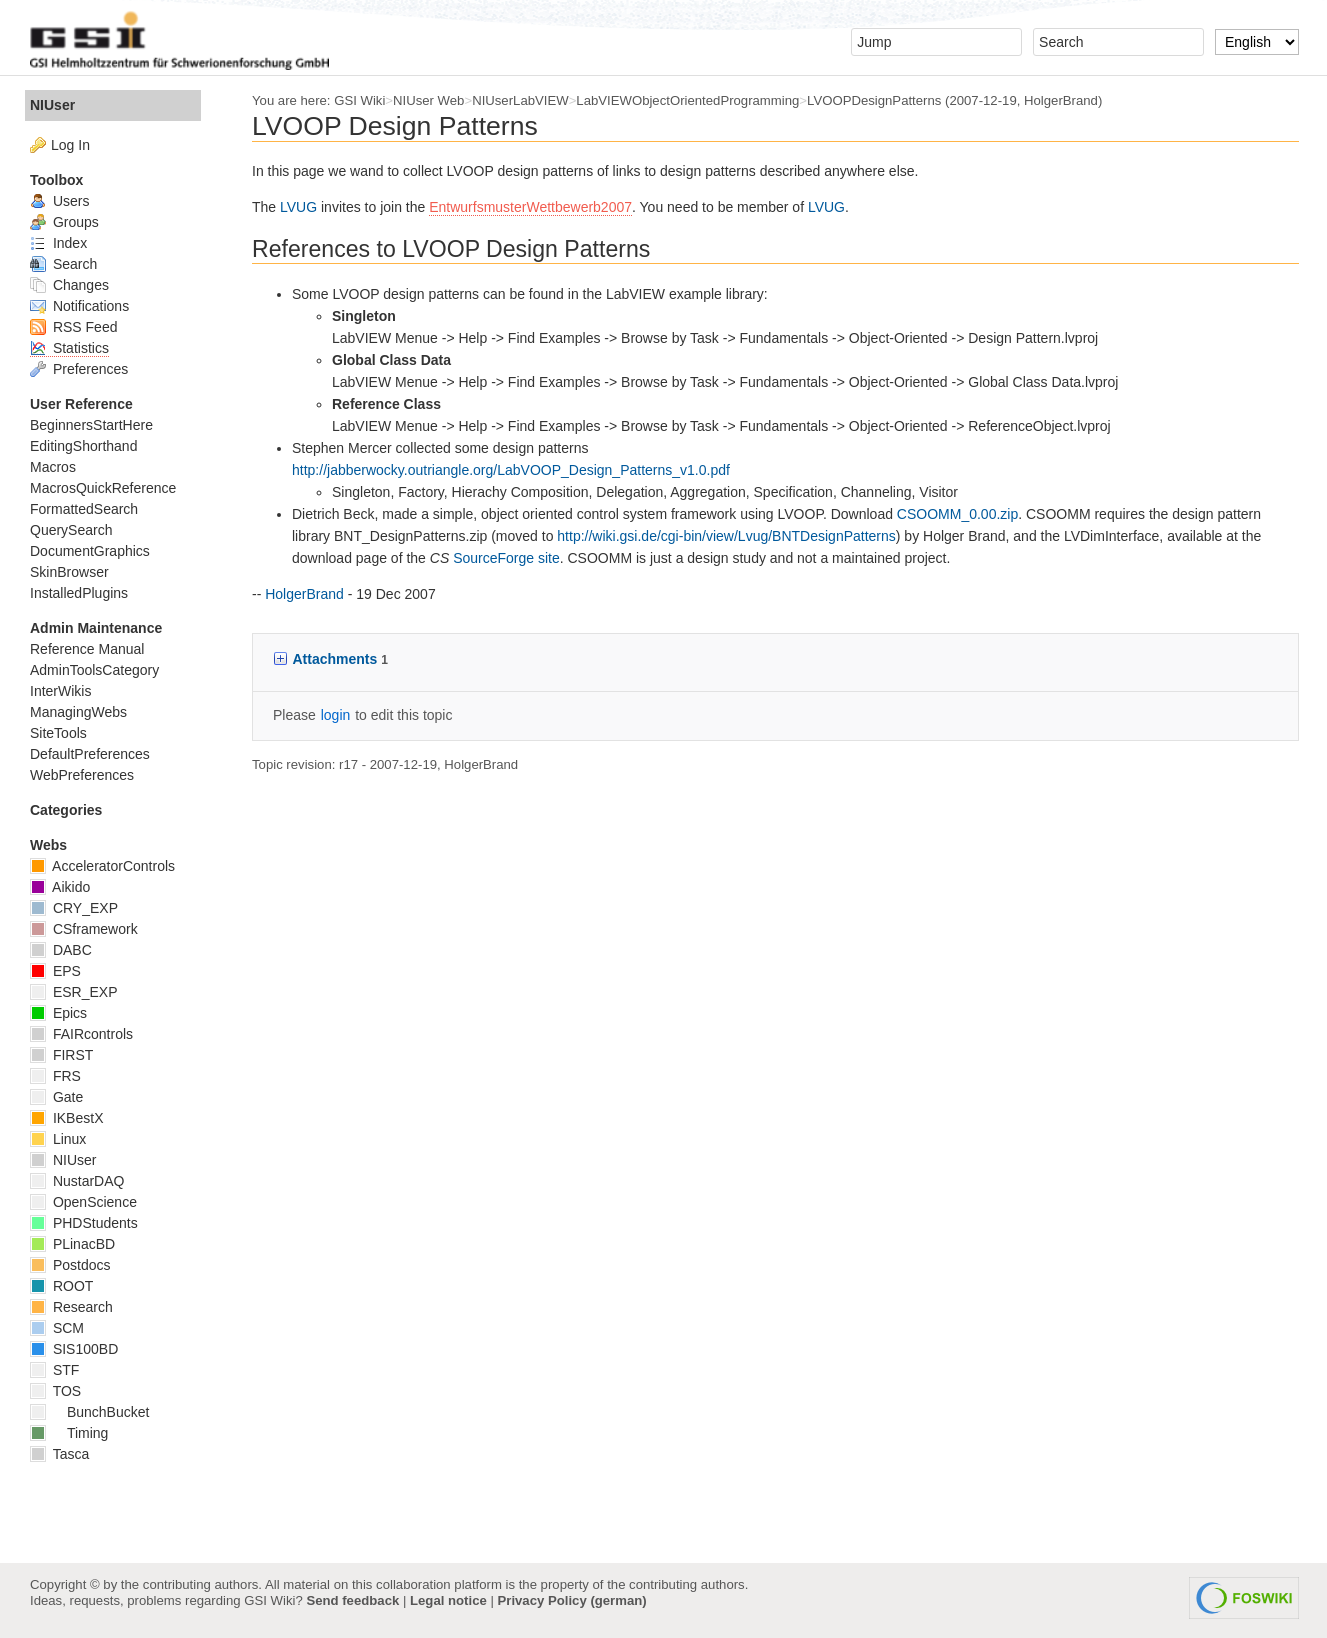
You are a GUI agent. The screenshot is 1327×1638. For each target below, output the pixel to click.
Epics (58, 1013)
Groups (64, 222)
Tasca (59, 1454)
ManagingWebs (78, 712)
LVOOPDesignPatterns (874, 100)
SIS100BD (74, 1349)
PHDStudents (84, 1223)
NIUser (52, 105)
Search (63, 264)
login (336, 715)
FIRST (61, 1055)
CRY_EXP (74, 908)
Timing (69, 1433)
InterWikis (60, 691)
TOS (55, 1391)
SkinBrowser (69, 572)
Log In (70, 145)
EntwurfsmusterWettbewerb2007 (530, 207)
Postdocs (70, 1265)
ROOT (61, 1286)
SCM (57, 1328)
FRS (55, 1076)
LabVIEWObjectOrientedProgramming (687, 100)
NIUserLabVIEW (520, 100)
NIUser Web (428, 100)
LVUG (298, 207)
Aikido (60, 887)
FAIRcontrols (81, 1034)
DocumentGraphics (90, 551)
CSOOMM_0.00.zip (957, 514)
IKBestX (66, 1118)
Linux (58, 1139)
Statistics (69, 348)
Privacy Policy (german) (572, 1600)
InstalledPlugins (79, 593)
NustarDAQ (77, 1181)
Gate (56, 1097)
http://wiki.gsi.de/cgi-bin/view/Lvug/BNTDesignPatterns (726, 536)
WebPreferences (82, 775)
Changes (69, 285)
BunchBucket (89, 1412)
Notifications (79, 306)
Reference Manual (87, 649)
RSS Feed (73, 327)
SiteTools (58, 733)
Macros (53, 467)
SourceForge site (506, 558)
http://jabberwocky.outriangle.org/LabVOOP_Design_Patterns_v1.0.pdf (511, 470)
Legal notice (448, 1600)
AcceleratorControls (102, 866)
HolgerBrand (1061, 100)
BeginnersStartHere (91, 425)
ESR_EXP (73, 992)
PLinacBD (72, 1244)
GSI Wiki (359, 100)
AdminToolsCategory (94, 670)
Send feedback (352, 1600)
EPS (55, 971)
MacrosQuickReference (103, 488)
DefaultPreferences (90, 754)
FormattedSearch (84, 509)
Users (59, 201)
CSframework (84, 929)
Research (71, 1307)
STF (54, 1370)
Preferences (79, 369)
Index (58, 243)
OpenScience (83, 1202)
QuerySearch (71, 530)
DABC (61, 950)
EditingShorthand (83, 446)
